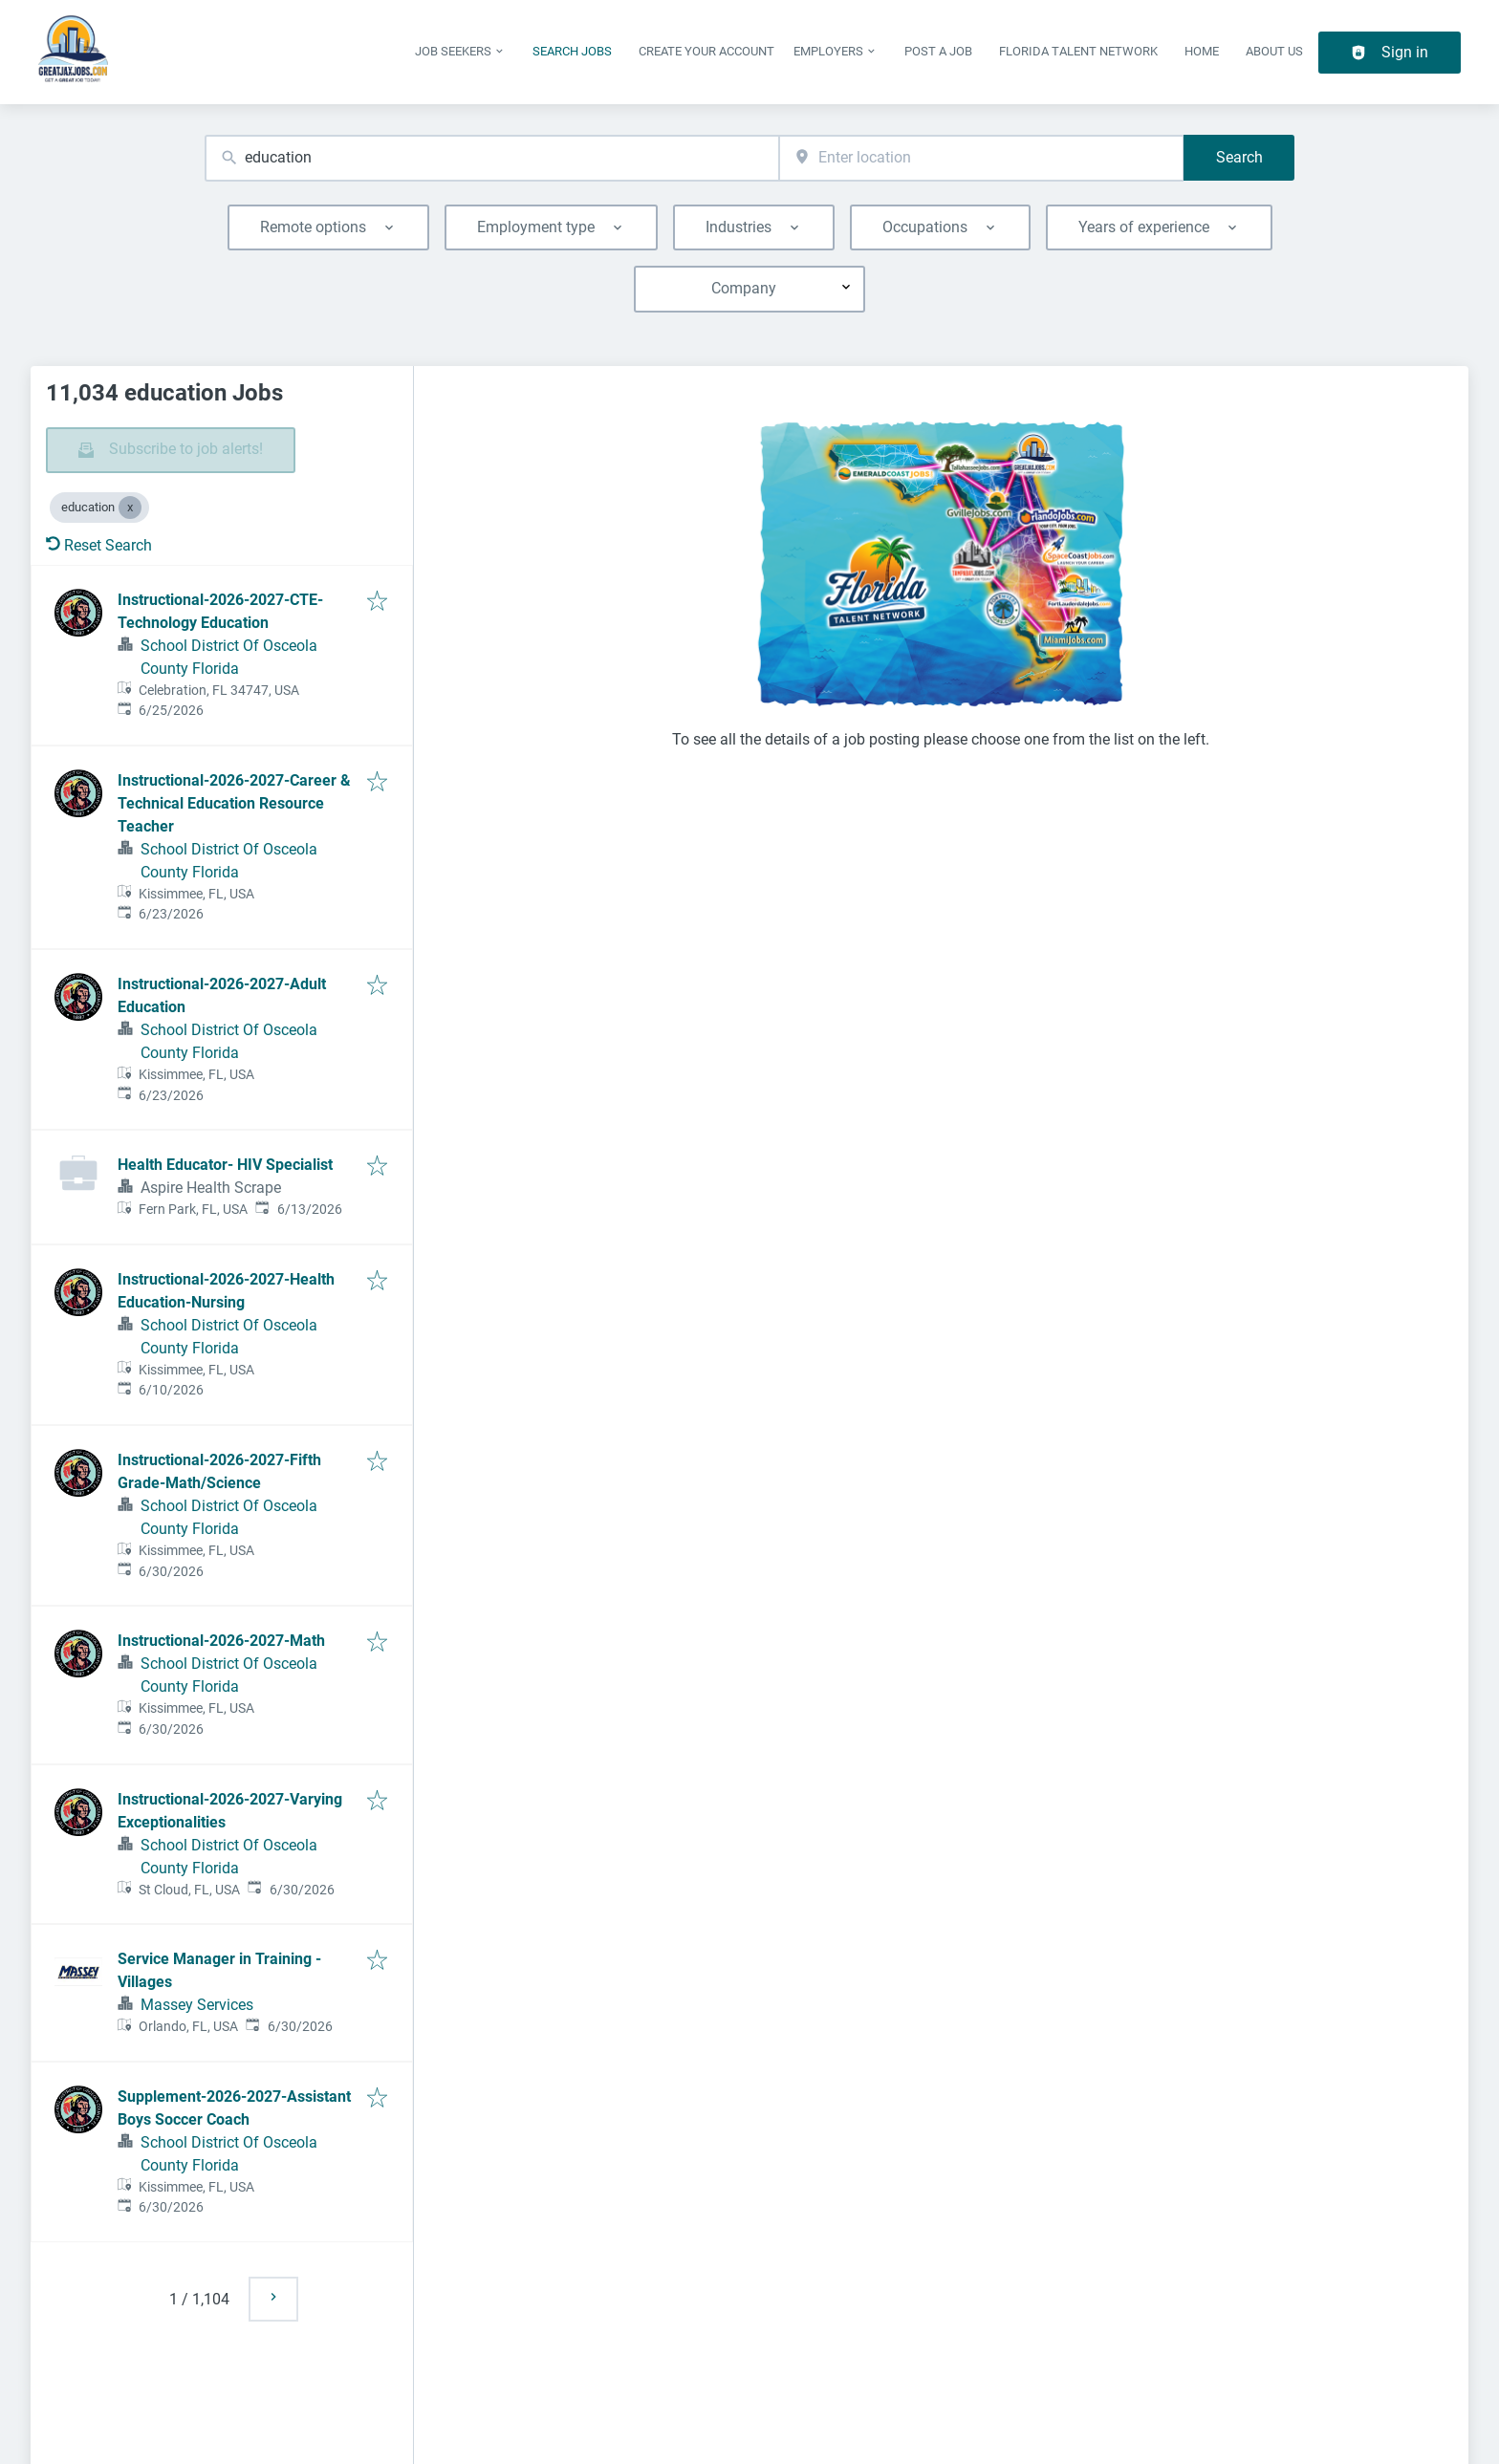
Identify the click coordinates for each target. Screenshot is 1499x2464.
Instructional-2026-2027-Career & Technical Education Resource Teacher (234, 803)
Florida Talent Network (1078, 51)
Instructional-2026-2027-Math (221, 1641)
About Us (1274, 51)
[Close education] (130, 507)
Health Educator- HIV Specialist (225, 1165)
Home (1201, 51)
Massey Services (197, 2005)
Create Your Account (706, 51)
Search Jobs (572, 51)
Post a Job (938, 51)
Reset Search (99, 545)
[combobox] (492, 158)
